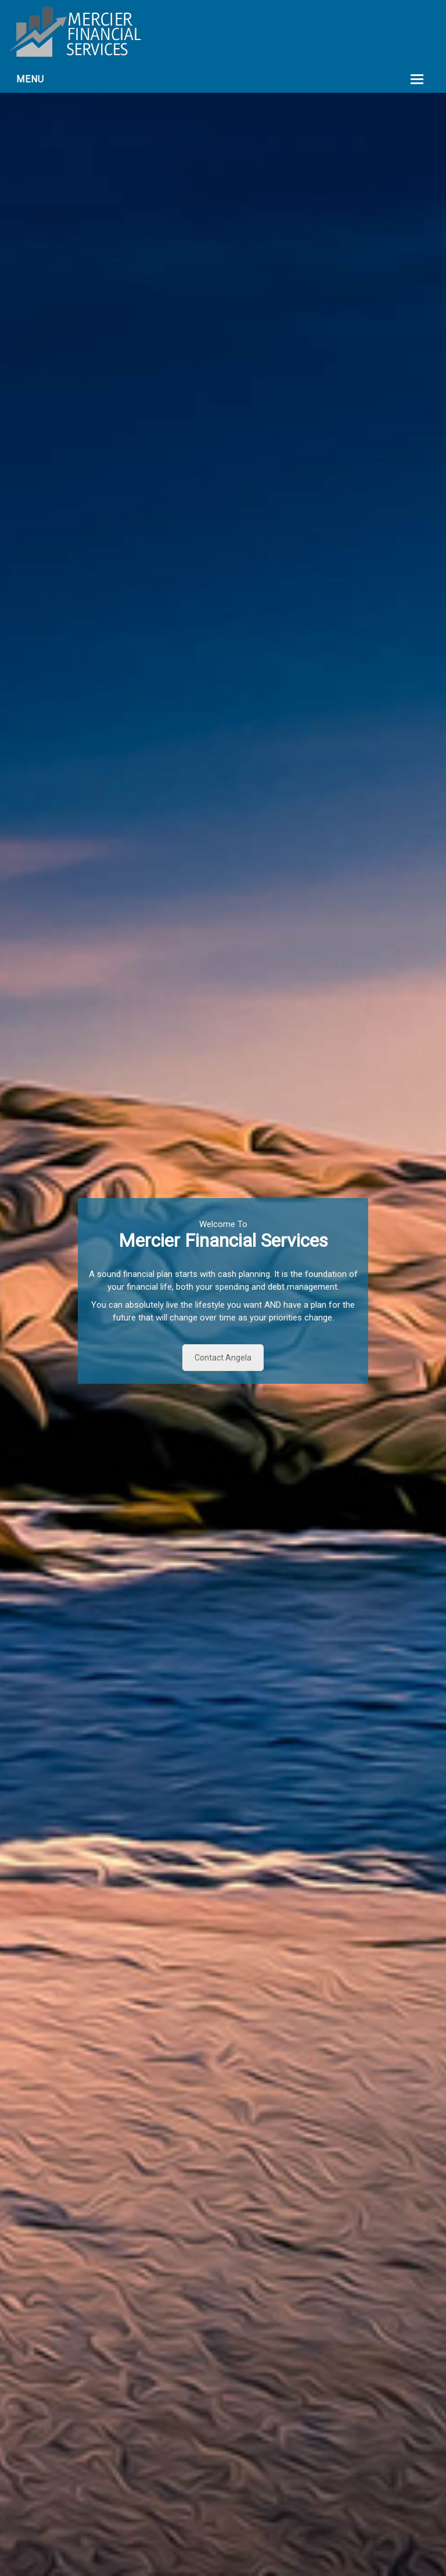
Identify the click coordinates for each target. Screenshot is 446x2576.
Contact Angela (223, 1357)
